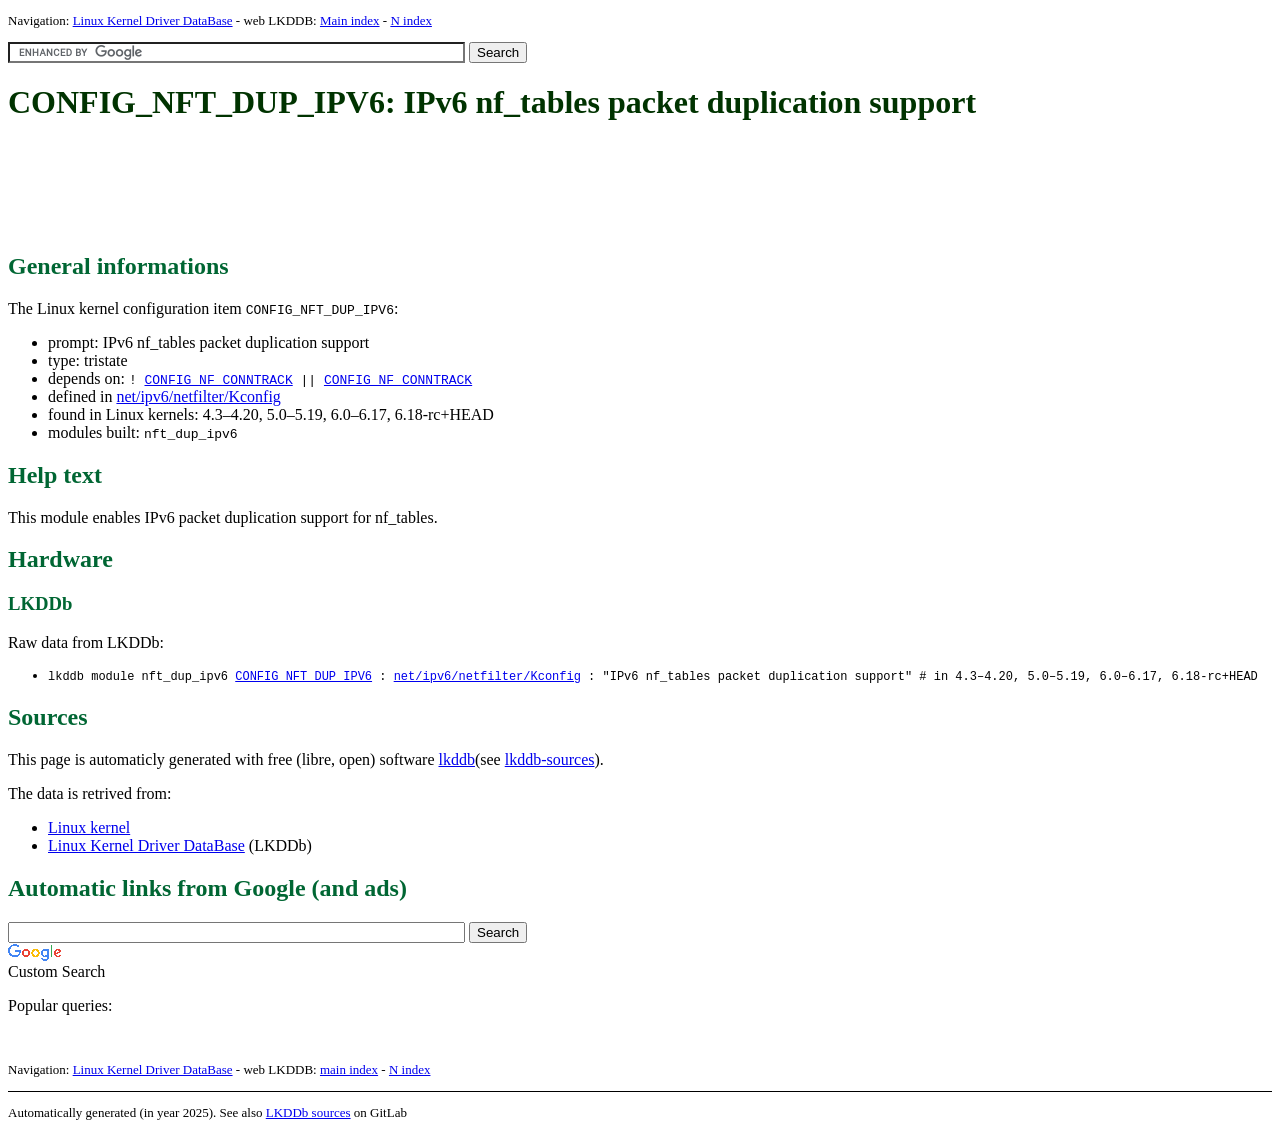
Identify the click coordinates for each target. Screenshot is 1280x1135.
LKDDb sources (308, 1113)
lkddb (457, 760)
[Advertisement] (372, 188)
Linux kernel (89, 828)
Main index (350, 20)
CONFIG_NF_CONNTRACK (218, 379)
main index (349, 1070)
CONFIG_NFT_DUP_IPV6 (303, 676)
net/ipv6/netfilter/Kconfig (198, 396)
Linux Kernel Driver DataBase (153, 20)
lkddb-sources (550, 760)
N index (411, 20)
